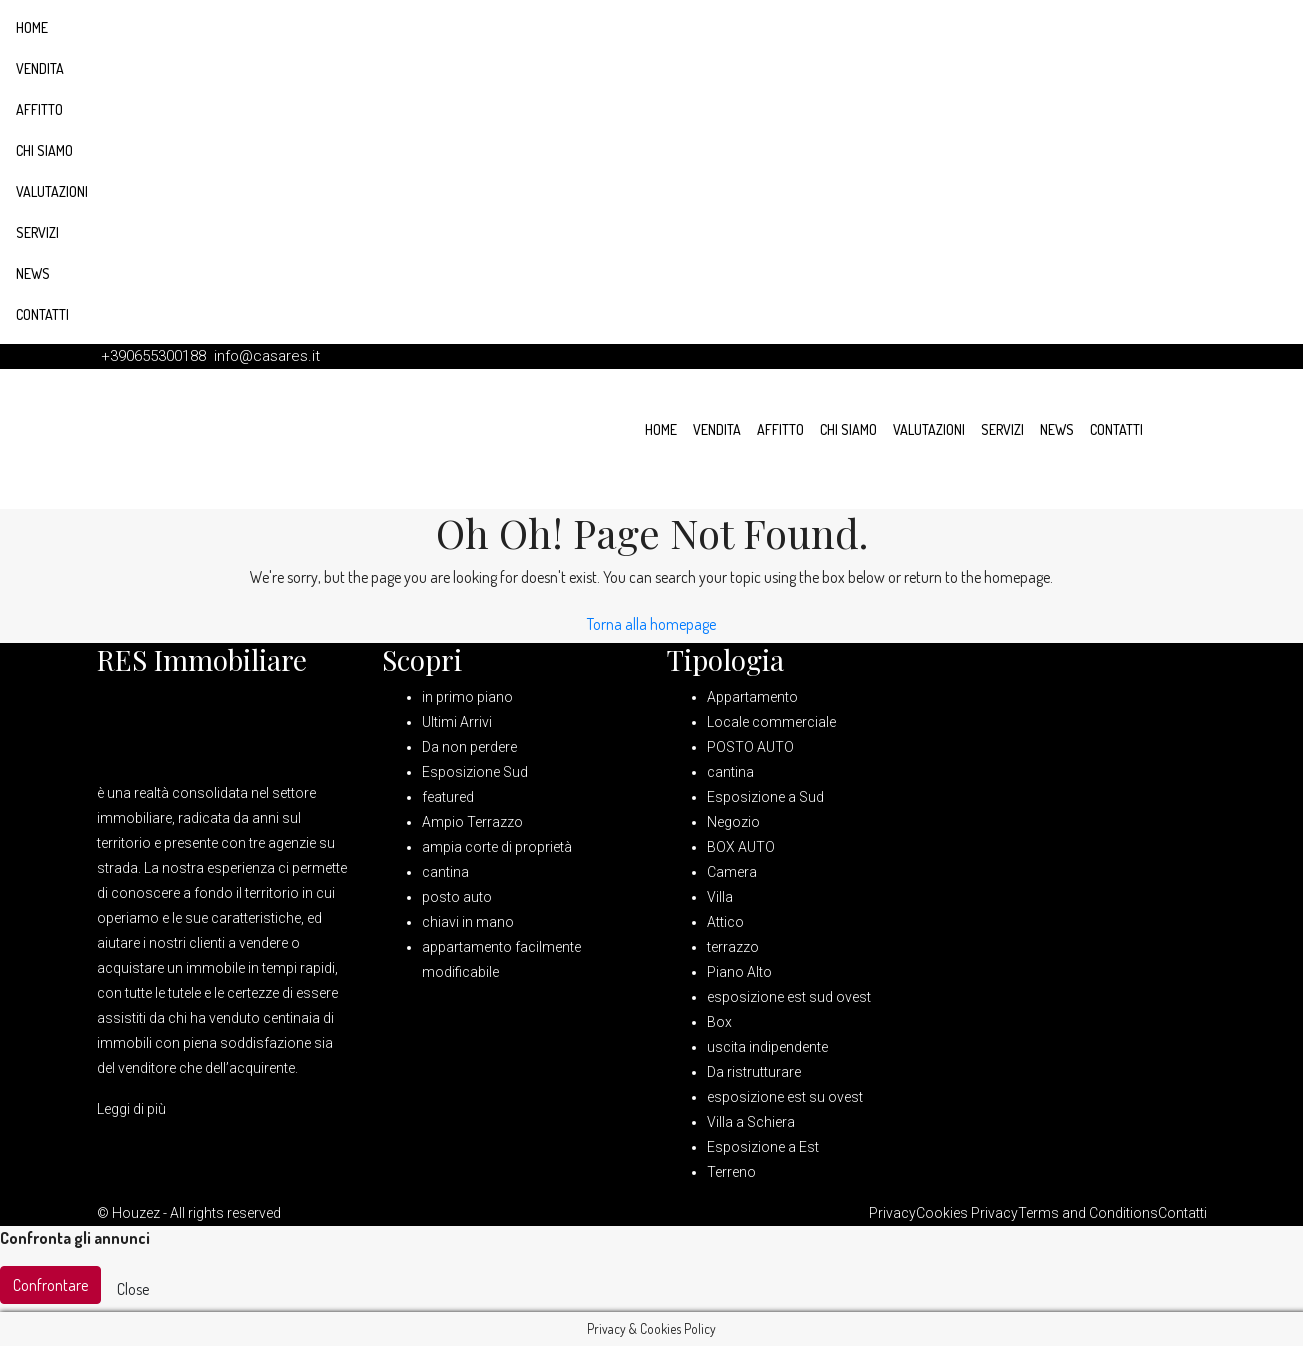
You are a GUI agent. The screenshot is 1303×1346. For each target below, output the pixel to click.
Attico (725, 922)
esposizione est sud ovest (789, 997)
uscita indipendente (767, 1047)
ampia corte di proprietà (497, 847)
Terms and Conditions (1088, 1213)
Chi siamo (44, 150)
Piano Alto (739, 972)
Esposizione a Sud (765, 797)
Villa (720, 897)
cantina (445, 872)
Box (719, 1022)
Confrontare (50, 1285)
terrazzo (733, 947)
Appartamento (752, 697)
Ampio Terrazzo (472, 822)
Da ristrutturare (754, 1072)
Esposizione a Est (763, 1147)
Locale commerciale (771, 722)
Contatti (42, 314)
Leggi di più (131, 1109)
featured (448, 797)
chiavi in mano (468, 922)
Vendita (40, 68)
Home (32, 27)
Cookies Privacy (967, 1213)
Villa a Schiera (751, 1122)
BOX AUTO (741, 847)
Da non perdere (469, 747)
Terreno (731, 1172)
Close (133, 1289)
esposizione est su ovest (785, 1097)
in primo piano (467, 697)
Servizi (37, 232)
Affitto (39, 109)
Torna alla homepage (651, 624)
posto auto (457, 897)
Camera (732, 872)
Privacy (892, 1213)
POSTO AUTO (750, 747)
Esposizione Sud (475, 772)
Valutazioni (52, 191)
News (33, 273)
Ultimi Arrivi (457, 722)
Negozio (733, 822)
